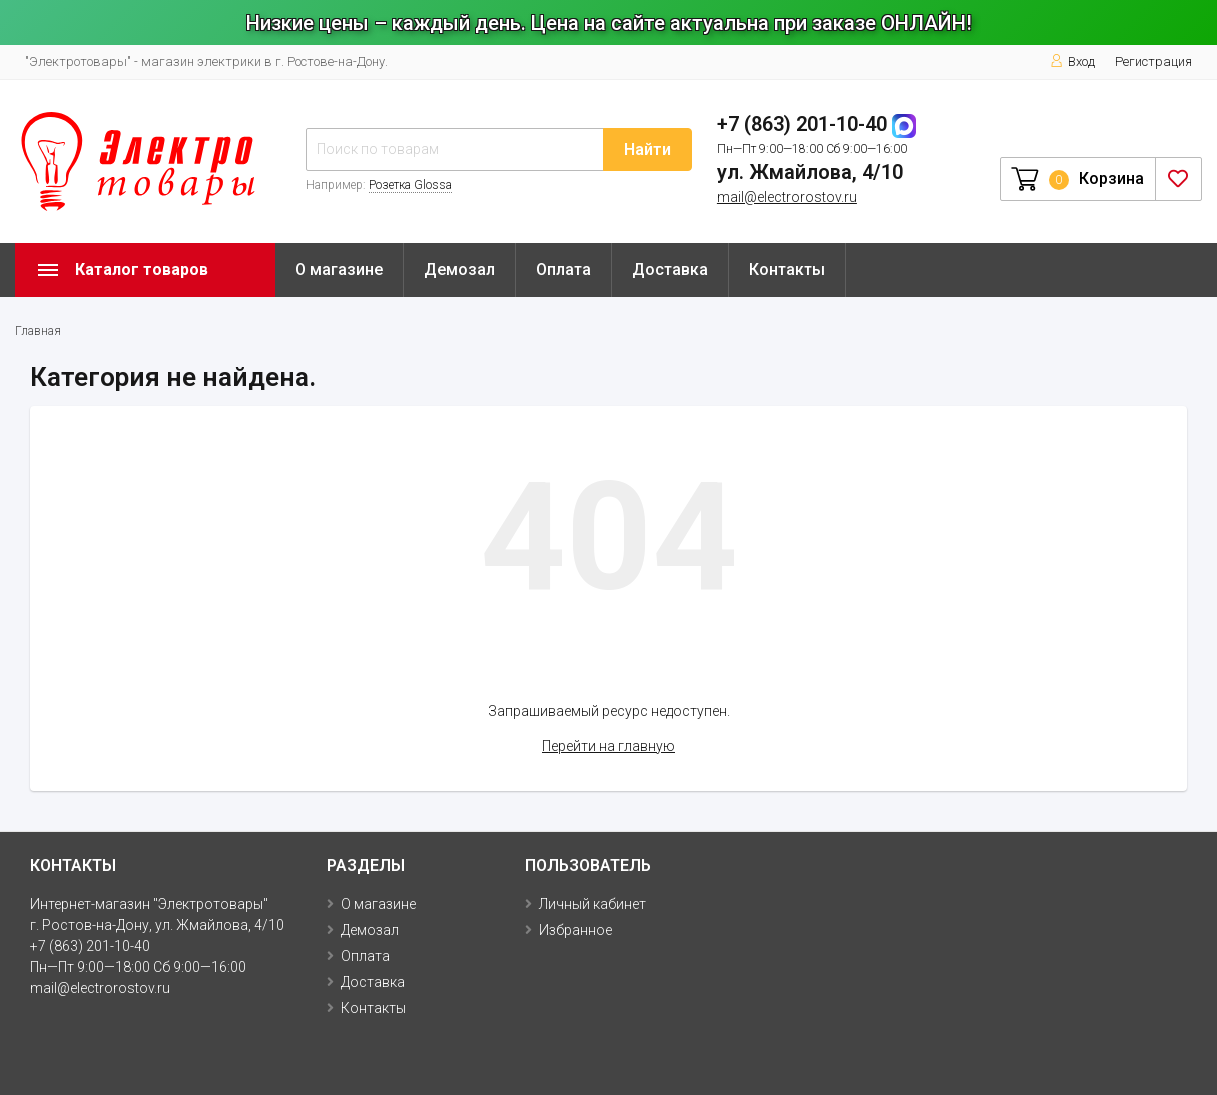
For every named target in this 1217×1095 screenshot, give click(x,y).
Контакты (787, 269)
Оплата (563, 269)
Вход (1072, 61)
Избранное (575, 930)
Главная (38, 331)
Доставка (670, 269)
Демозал (459, 269)
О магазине (339, 269)
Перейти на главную (608, 746)
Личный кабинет (592, 904)
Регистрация (1153, 61)
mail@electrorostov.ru (787, 197)
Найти (647, 149)
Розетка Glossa (410, 185)
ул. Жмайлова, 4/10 (810, 172)
